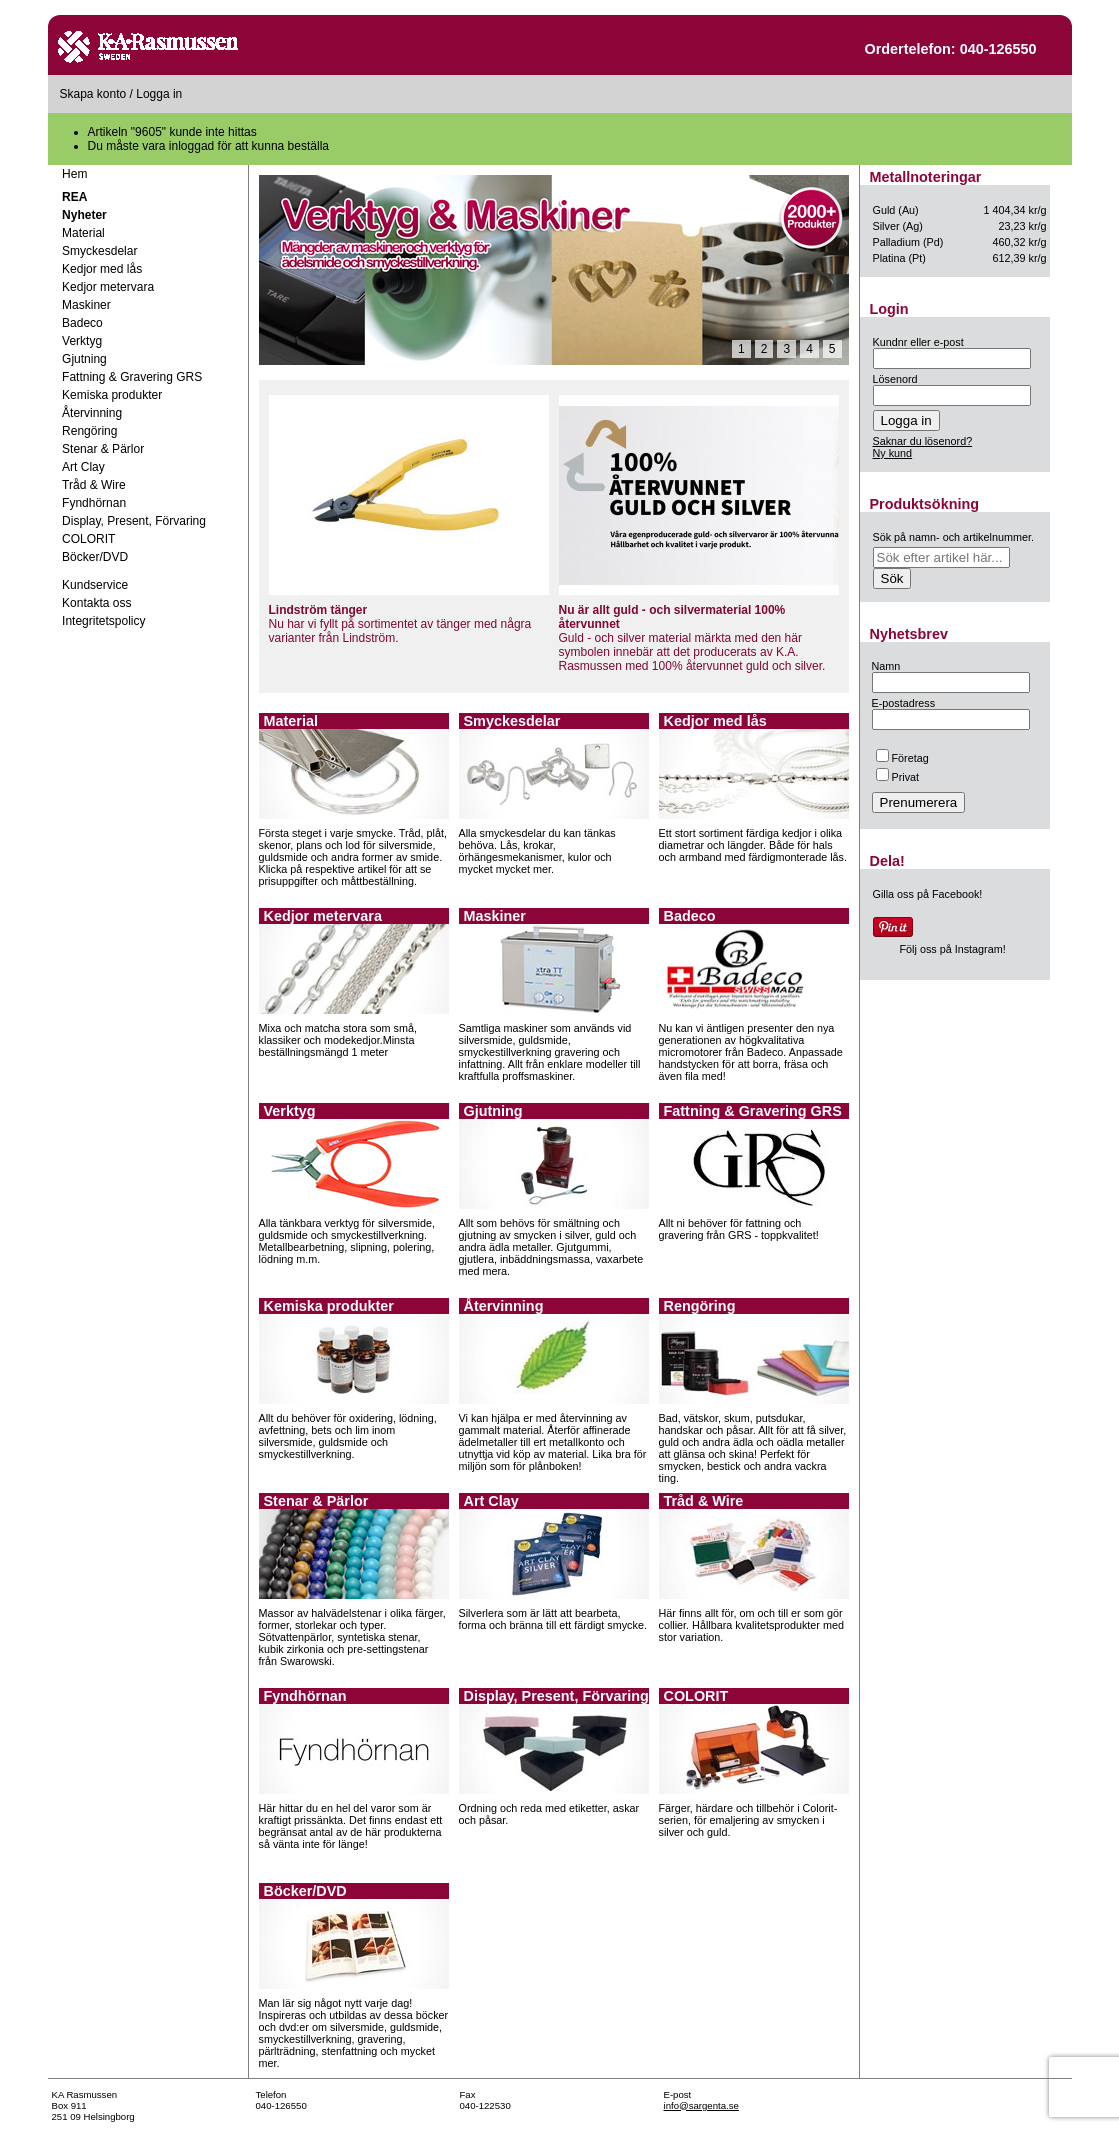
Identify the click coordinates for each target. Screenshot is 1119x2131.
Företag (902, 758)
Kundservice (95, 585)
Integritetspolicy (103, 621)
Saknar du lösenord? (923, 441)
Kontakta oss (96, 603)
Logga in (159, 94)
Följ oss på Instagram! (953, 949)
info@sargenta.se (701, 2105)
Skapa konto (93, 94)
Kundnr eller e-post (918, 342)
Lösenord (895, 379)
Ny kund (893, 453)
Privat (898, 777)
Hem (74, 174)
